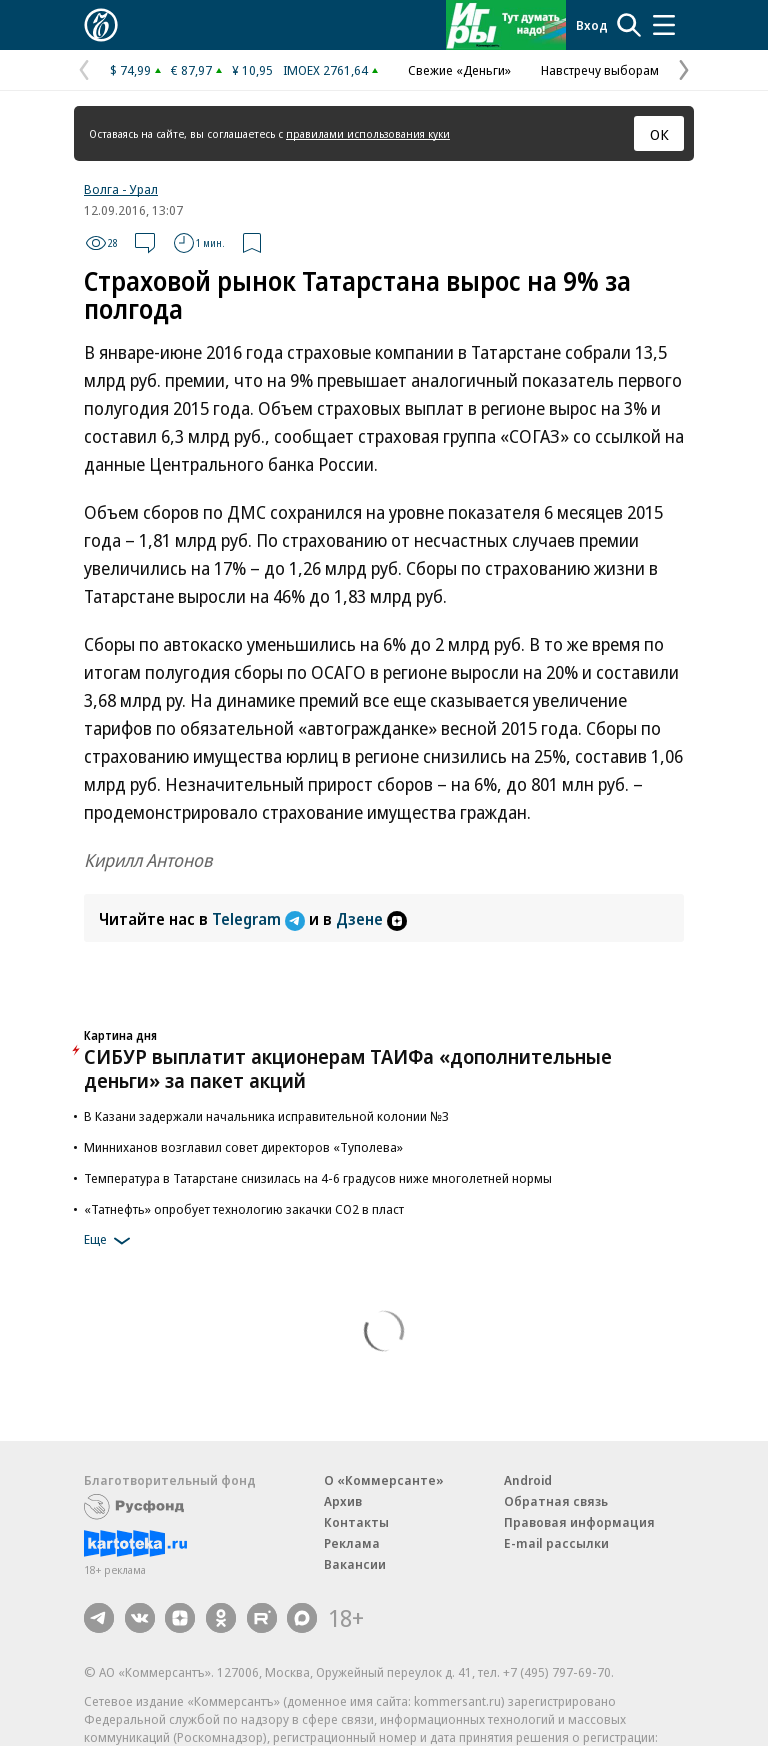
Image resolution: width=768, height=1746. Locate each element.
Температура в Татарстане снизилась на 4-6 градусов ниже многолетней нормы (318, 1178)
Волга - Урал (121, 189)
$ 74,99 (130, 70)
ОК (659, 134)
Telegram (260, 919)
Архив (343, 1501)
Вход (592, 25)
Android (528, 1480)
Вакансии (355, 1564)
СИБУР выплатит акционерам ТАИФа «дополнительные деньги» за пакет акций (348, 1068)
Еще (110, 1241)
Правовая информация (579, 1522)
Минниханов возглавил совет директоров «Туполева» (243, 1147)
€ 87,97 (191, 70)
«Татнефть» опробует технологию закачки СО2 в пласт (244, 1209)
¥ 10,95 (252, 70)
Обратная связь (556, 1501)
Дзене (371, 919)
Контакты (356, 1522)
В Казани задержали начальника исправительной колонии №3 (266, 1116)
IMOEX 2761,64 (325, 70)
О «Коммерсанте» (384, 1480)
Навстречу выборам (600, 70)
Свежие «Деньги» (459, 70)
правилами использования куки (368, 133)
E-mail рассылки (556, 1543)
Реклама (352, 1543)
